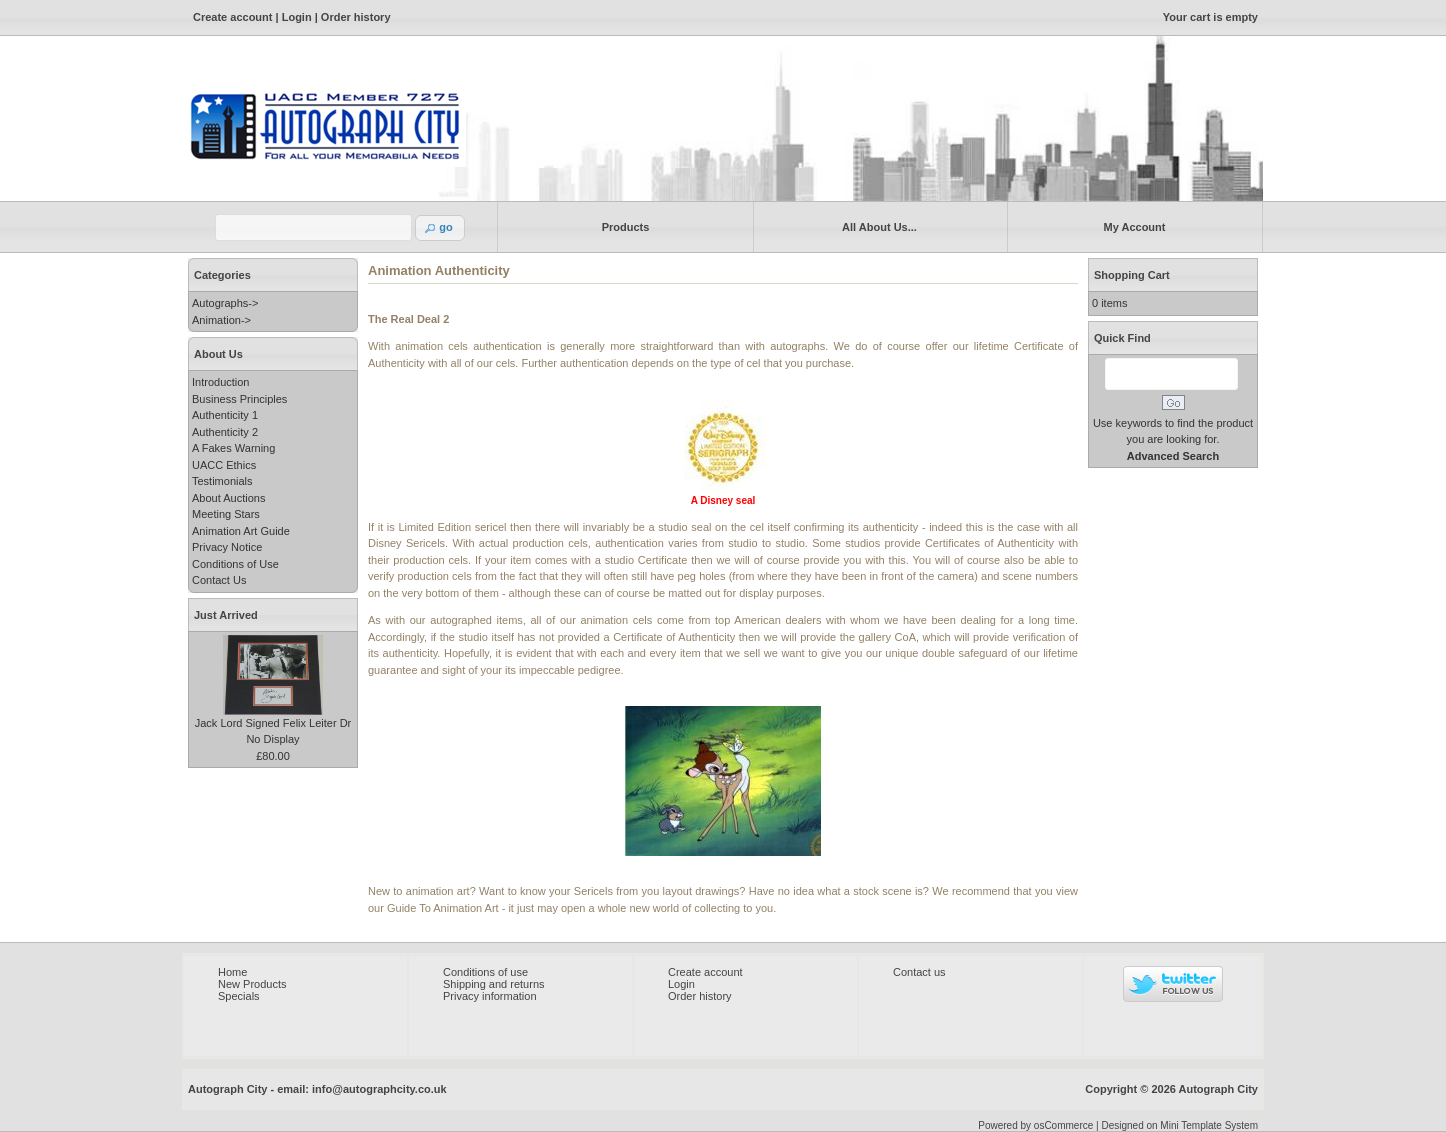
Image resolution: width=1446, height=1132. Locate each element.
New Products (252, 984)
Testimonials (222, 481)
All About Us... (875, 226)
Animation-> (221, 320)
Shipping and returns (494, 984)
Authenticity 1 (225, 415)
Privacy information (490, 996)
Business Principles (239, 399)
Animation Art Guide (241, 531)
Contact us (919, 972)
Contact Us (219, 580)
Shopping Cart (1132, 275)
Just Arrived (226, 615)
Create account (232, 17)
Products (621, 226)
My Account (1130, 226)
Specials (239, 996)
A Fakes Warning (233, 448)
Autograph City (1218, 1089)
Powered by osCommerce (1035, 1125)
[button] (440, 228)
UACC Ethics (224, 465)
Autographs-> (225, 303)
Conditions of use (485, 972)
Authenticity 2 (225, 432)
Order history (356, 17)
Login (297, 17)
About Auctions (228, 498)
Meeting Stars (226, 514)
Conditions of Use (235, 564)
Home (232, 972)
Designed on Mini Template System (1179, 1125)
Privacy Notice (227, 547)
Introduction (220, 382)
